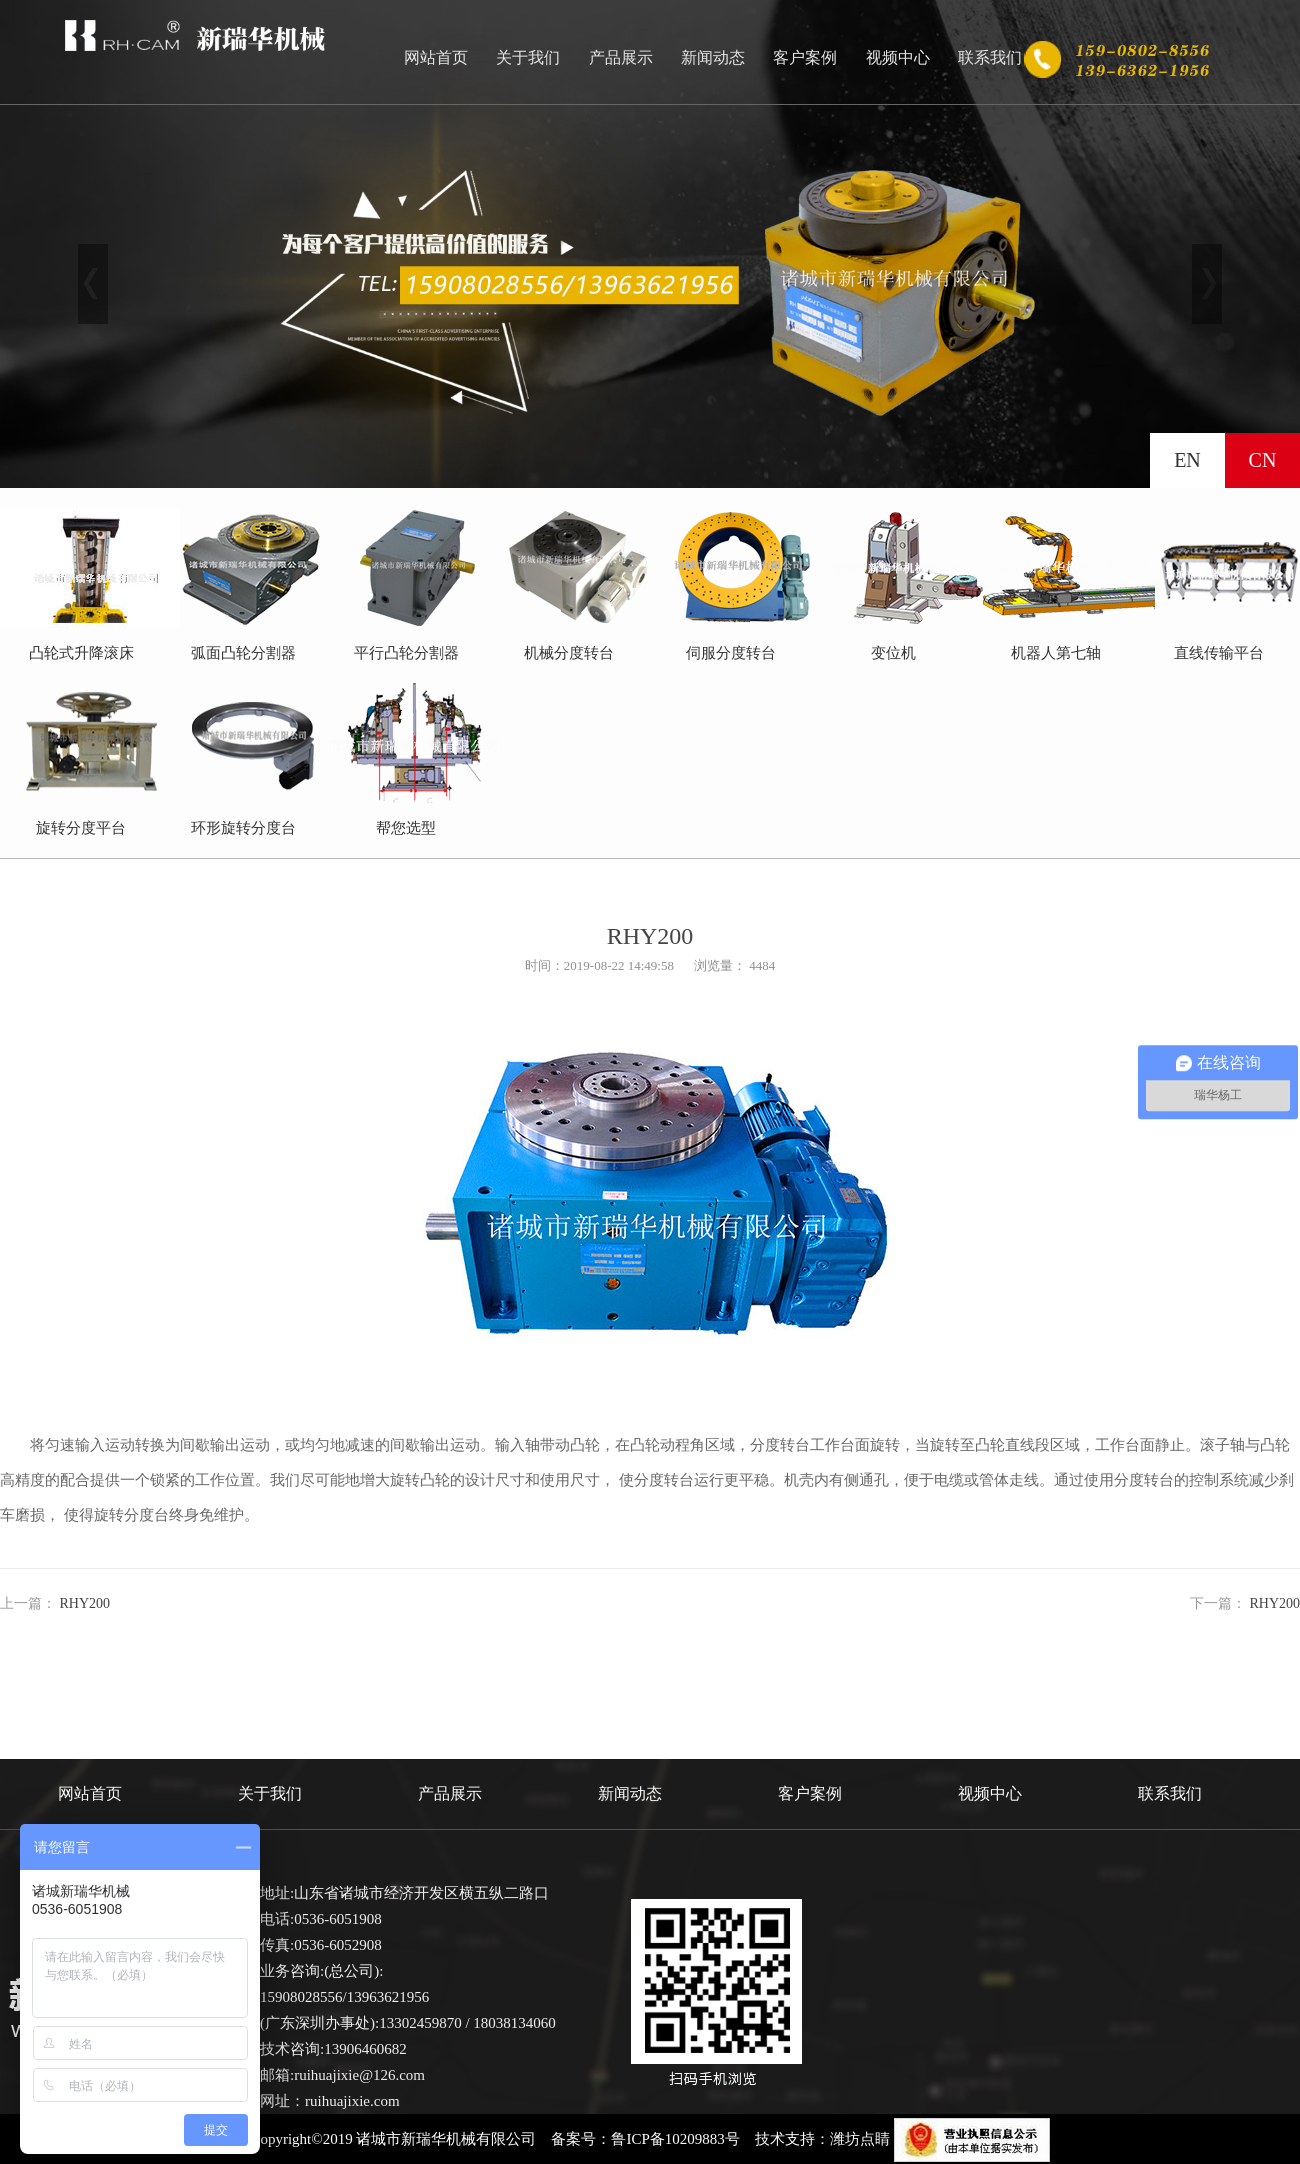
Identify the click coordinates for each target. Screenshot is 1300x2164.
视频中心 (898, 57)
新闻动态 (713, 57)
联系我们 (990, 57)
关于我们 (528, 57)
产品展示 (621, 57)
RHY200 (85, 1603)
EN (1187, 460)
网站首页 (436, 57)
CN (1263, 460)
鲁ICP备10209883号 (675, 2139)
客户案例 (805, 57)
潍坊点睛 (860, 2139)
